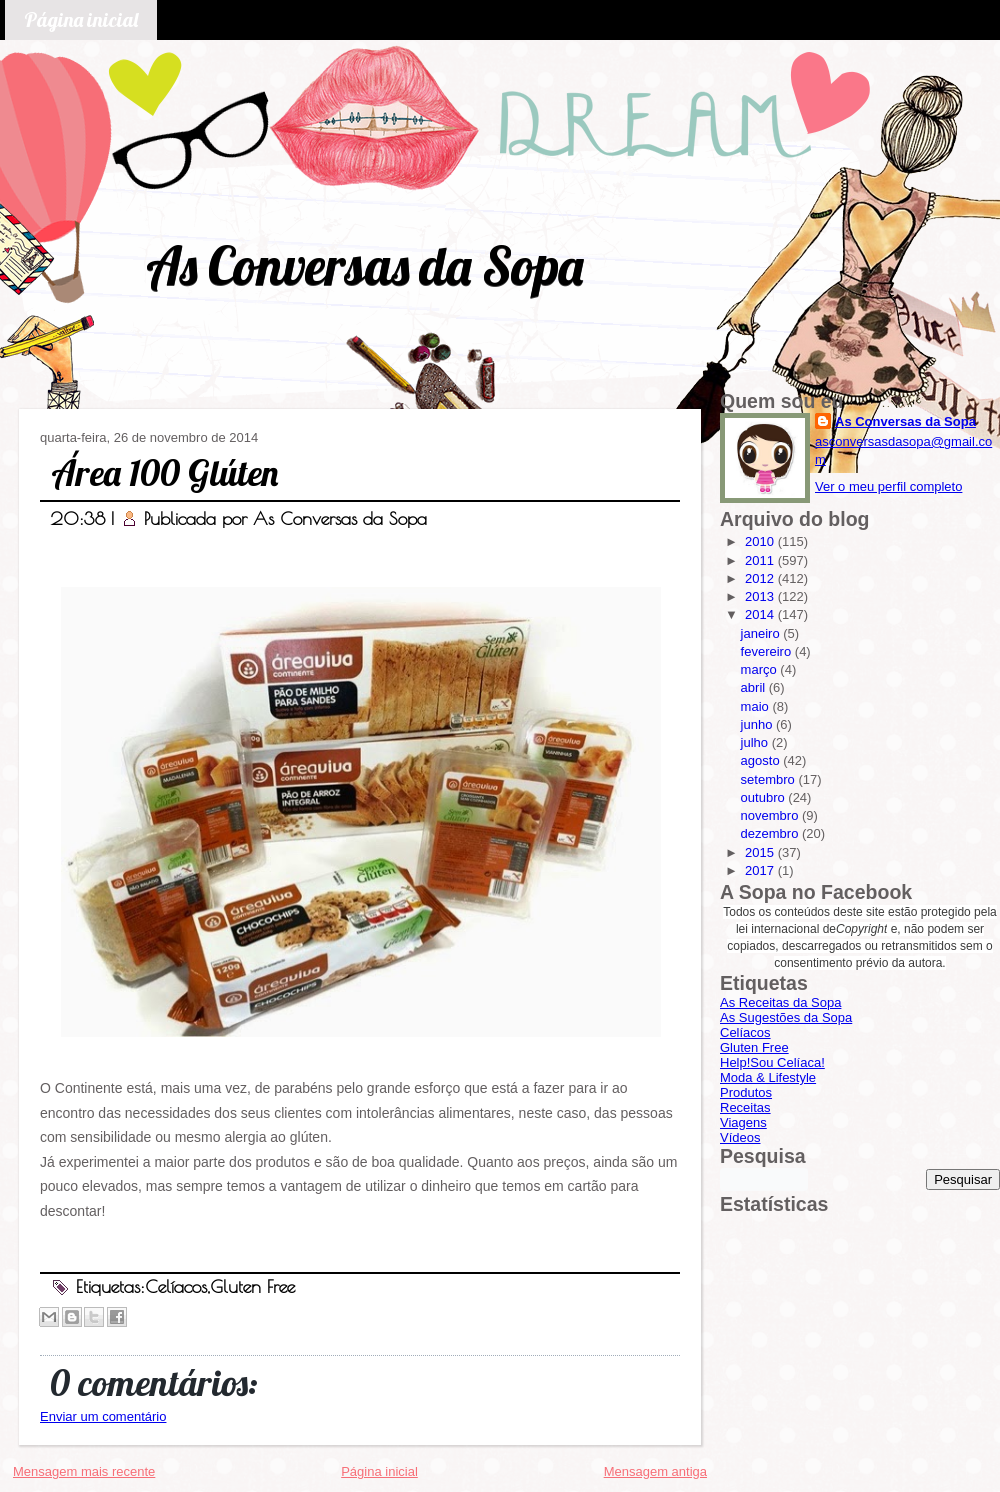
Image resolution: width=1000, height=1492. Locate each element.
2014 (761, 614)
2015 (761, 852)
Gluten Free (252, 1286)
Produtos (746, 1092)
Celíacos (176, 1286)
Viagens (743, 1122)
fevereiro (768, 651)
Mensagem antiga (655, 1471)
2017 (761, 870)
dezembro (771, 833)
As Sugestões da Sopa (786, 1017)
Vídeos (740, 1137)
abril (755, 687)
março (761, 669)
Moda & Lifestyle (768, 1077)
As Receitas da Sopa (780, 1002)
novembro (771, 815)
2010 (761, 541)
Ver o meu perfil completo (888, 486)
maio (757, 706)
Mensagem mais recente (84, 1471)
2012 (761, 578)
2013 (761, 596)
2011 (761, 560)
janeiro (762, 633)
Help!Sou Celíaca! (772, 1062)
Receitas (745, 1107)
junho (758, 724)
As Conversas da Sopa (364, 265)
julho (756, 742)
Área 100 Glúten (164, 472)
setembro (770, 779)
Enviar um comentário (103, 1416)
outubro (765, 797)
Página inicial (81, 19)
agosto (762, 760)
